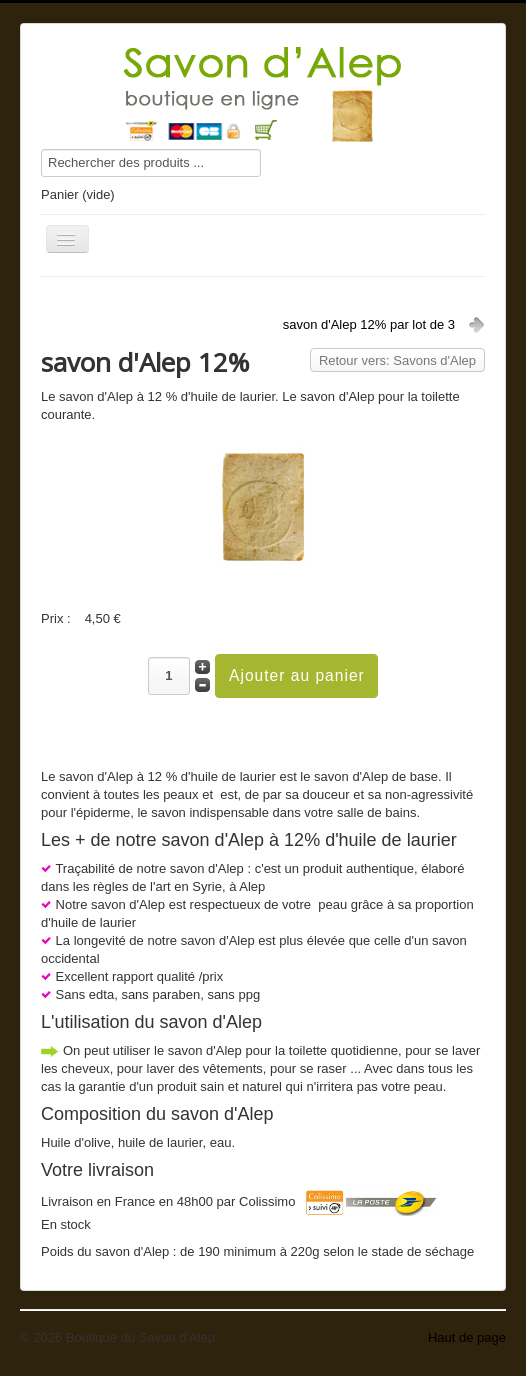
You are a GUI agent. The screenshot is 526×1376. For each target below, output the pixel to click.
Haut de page (467, 1337)
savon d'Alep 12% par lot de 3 (369, 324)
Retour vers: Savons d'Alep (397, 360)
